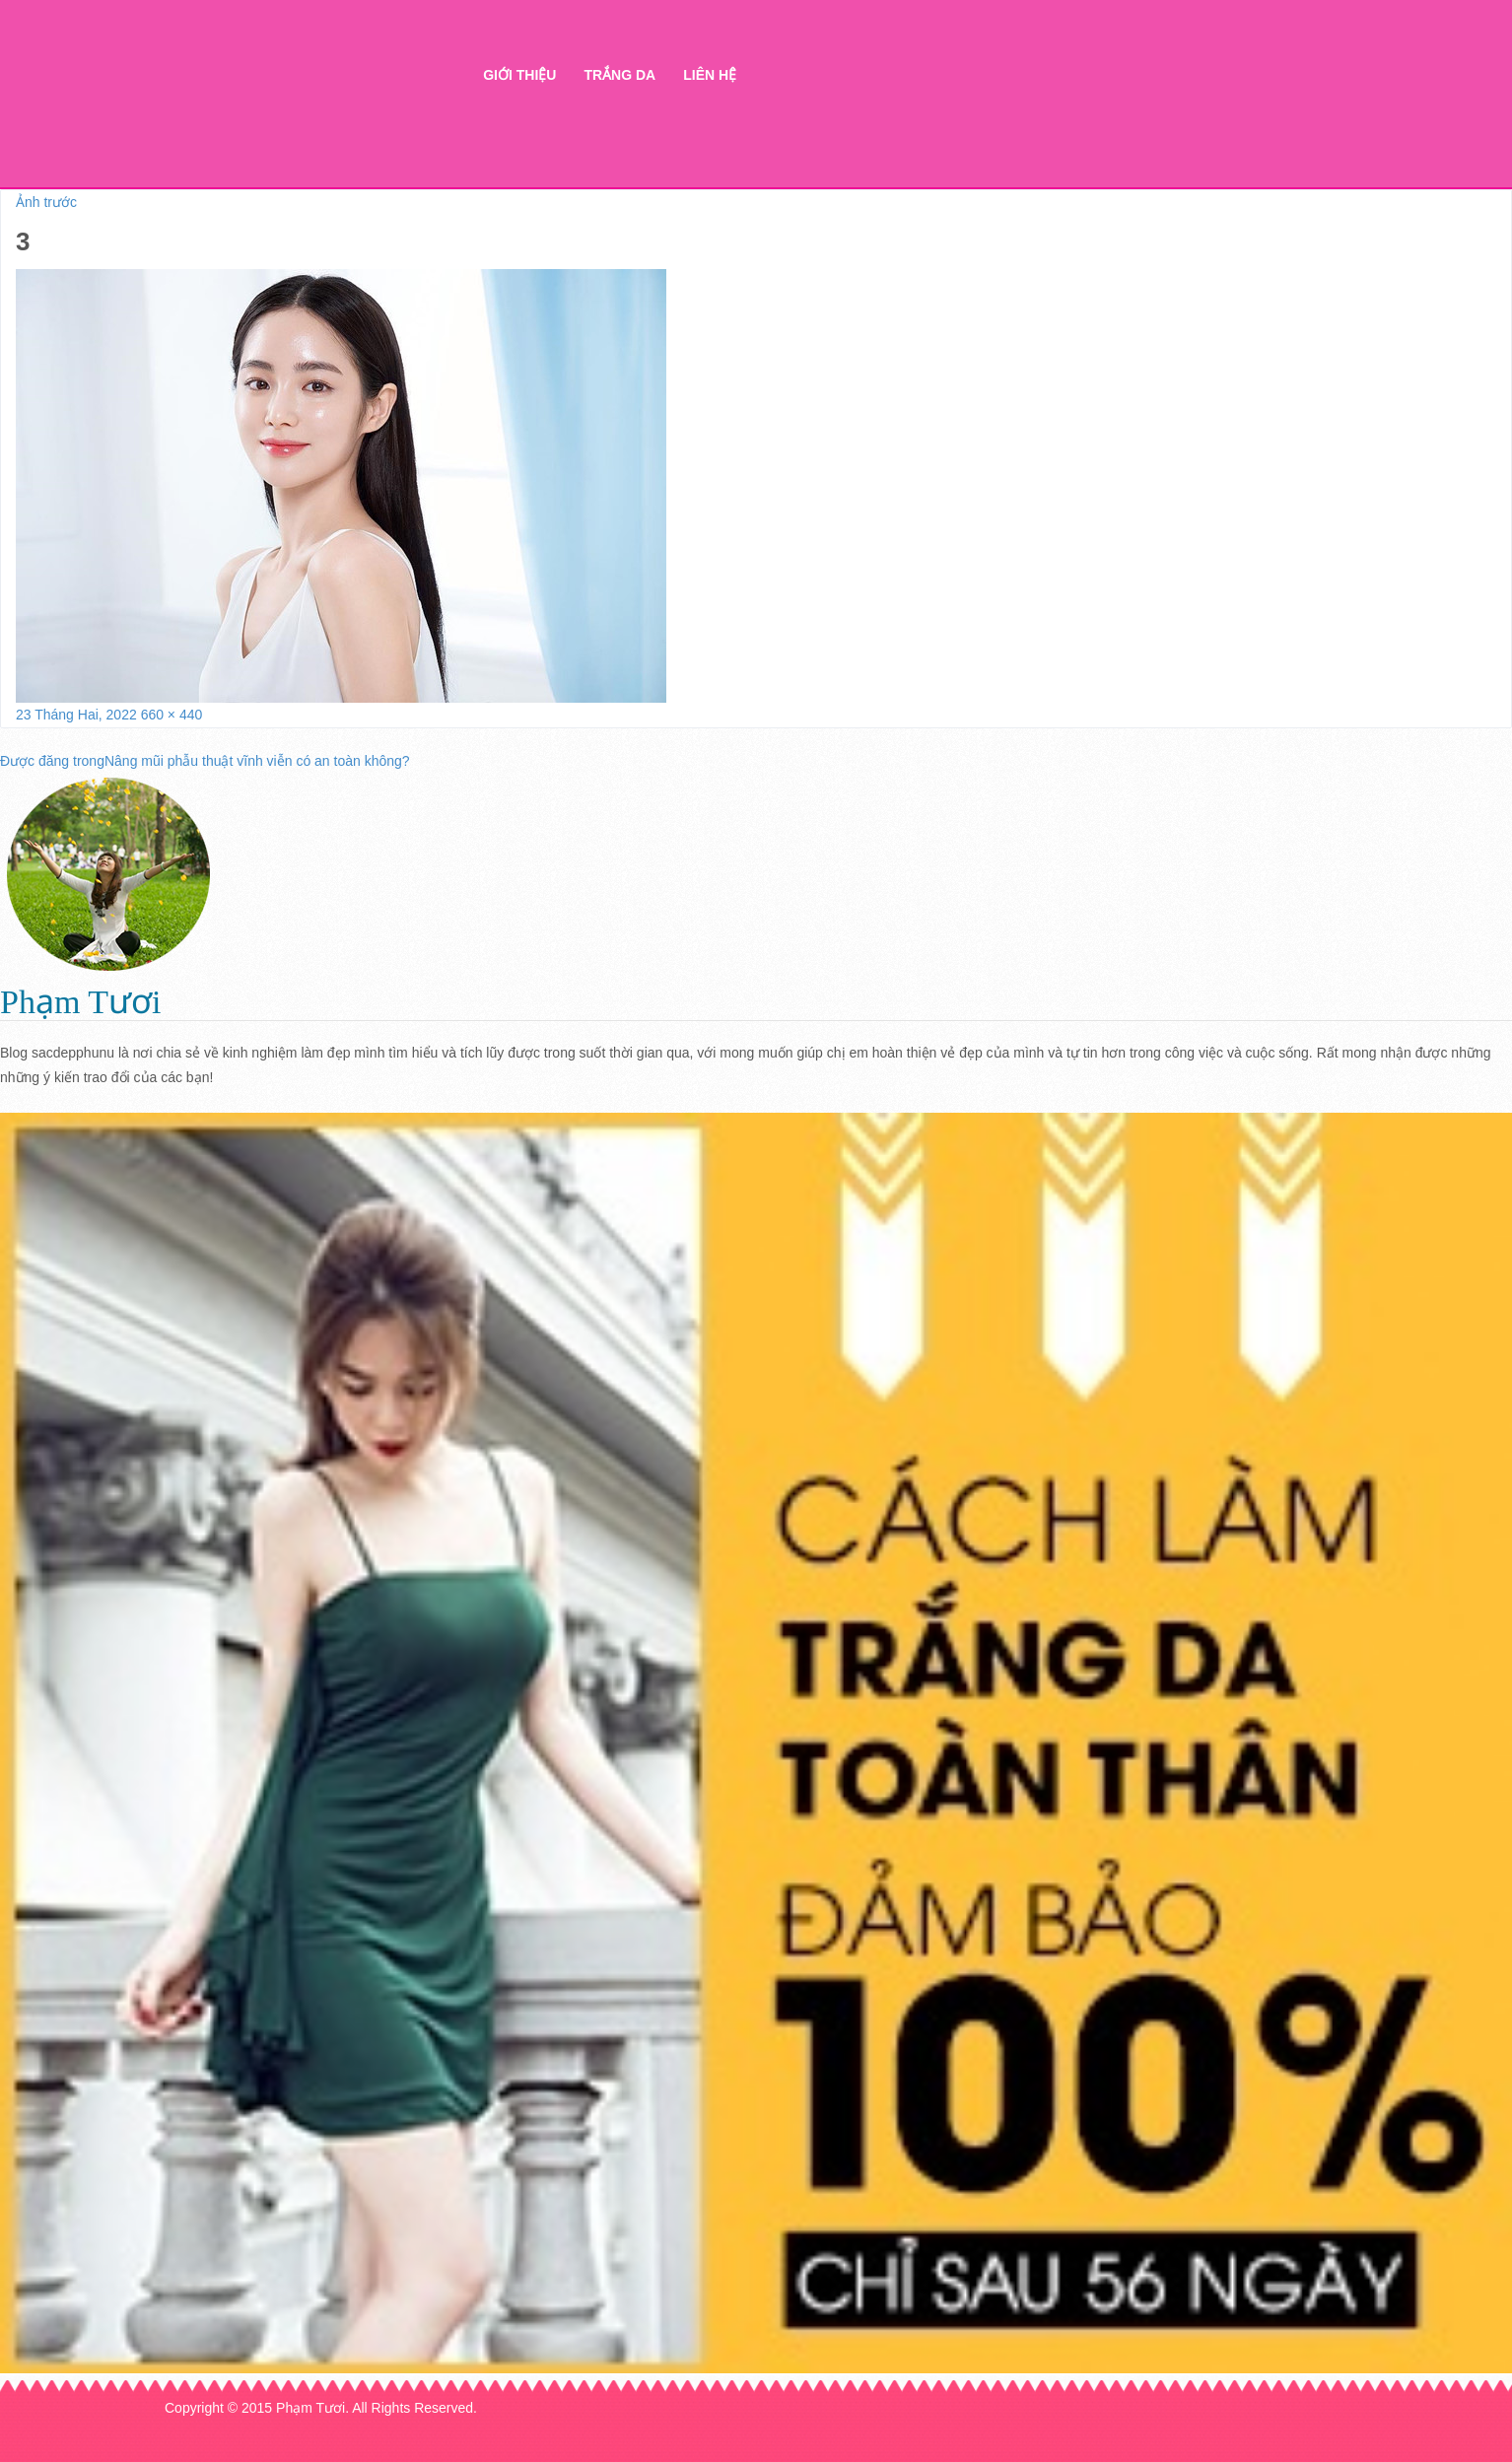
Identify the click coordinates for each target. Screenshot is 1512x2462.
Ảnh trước (46, 202)
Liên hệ (709, 75)
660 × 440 (172, 714)
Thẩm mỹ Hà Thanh (291, 109)
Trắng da (619, 75)
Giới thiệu (519, 75)
